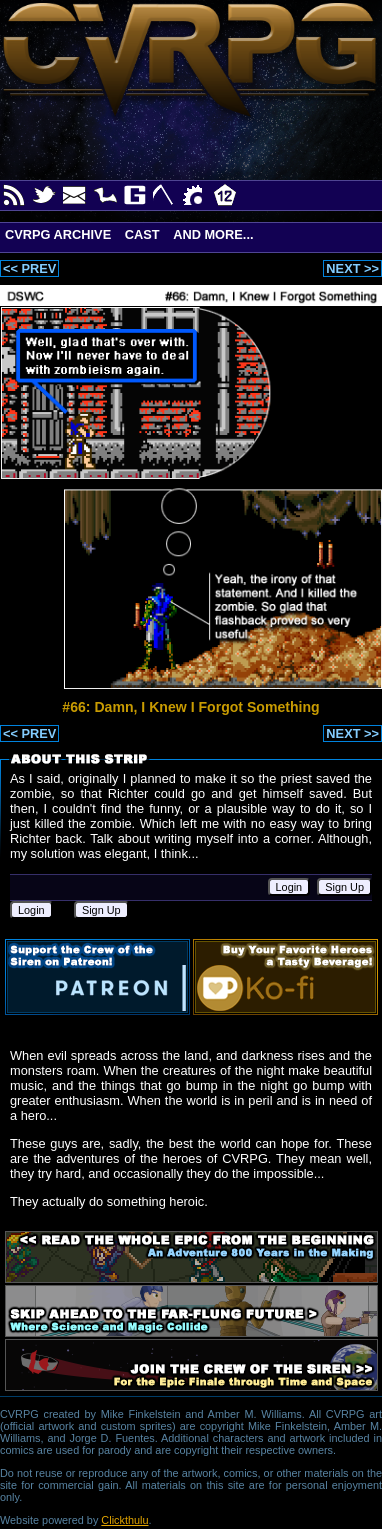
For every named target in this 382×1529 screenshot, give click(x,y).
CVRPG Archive (58, 234)
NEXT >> (352, 268)
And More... (213, 234)
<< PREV (29, 268)
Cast (142, 234)
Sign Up (344, 887)
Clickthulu (124, 1520)
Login (289, 887)
